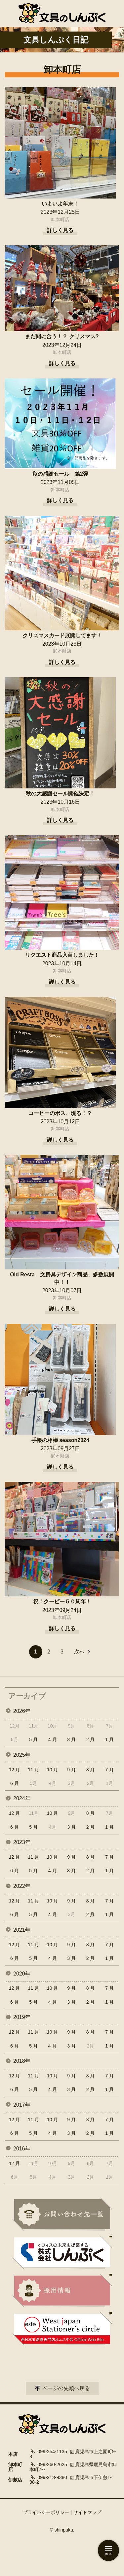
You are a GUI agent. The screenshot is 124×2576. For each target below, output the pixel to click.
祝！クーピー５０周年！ (62, 1601)
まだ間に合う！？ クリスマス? (62, 336)
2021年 (21, 1930)
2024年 (21, 1798)
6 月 (14, 1783)
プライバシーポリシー (46, 2512)
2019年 (21, 2017)
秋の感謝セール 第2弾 (60, 474)
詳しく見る (60, 230)
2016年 (21, 2148)
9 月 (71, 1769)
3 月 (71, 1739)
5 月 (33, 1739)
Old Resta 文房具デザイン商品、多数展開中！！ (62, 1278)
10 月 (52, 1769)
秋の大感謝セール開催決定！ (60, 793)
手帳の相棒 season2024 (60, 1440)
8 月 (90, 1769)
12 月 (14, 1769)
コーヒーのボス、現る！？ (60, 1113)
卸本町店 (60, 219)
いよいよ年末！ (60, 203)
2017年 (21, 2105)
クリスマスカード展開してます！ (62, 635)
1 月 (109, 1739)
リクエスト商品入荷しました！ (62, 955)
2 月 (90, 1739)
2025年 (21, 1755)
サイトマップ (87, 2512)
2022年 (21, 1886)
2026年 (21, 1711)
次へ (79, 1651)
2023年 (21, 1842)
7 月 (109, 1769)
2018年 (21, 2061)
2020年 (21, 1973)
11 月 (33, 1769)
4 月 (52, 1739)
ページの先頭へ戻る (66, 2388)
